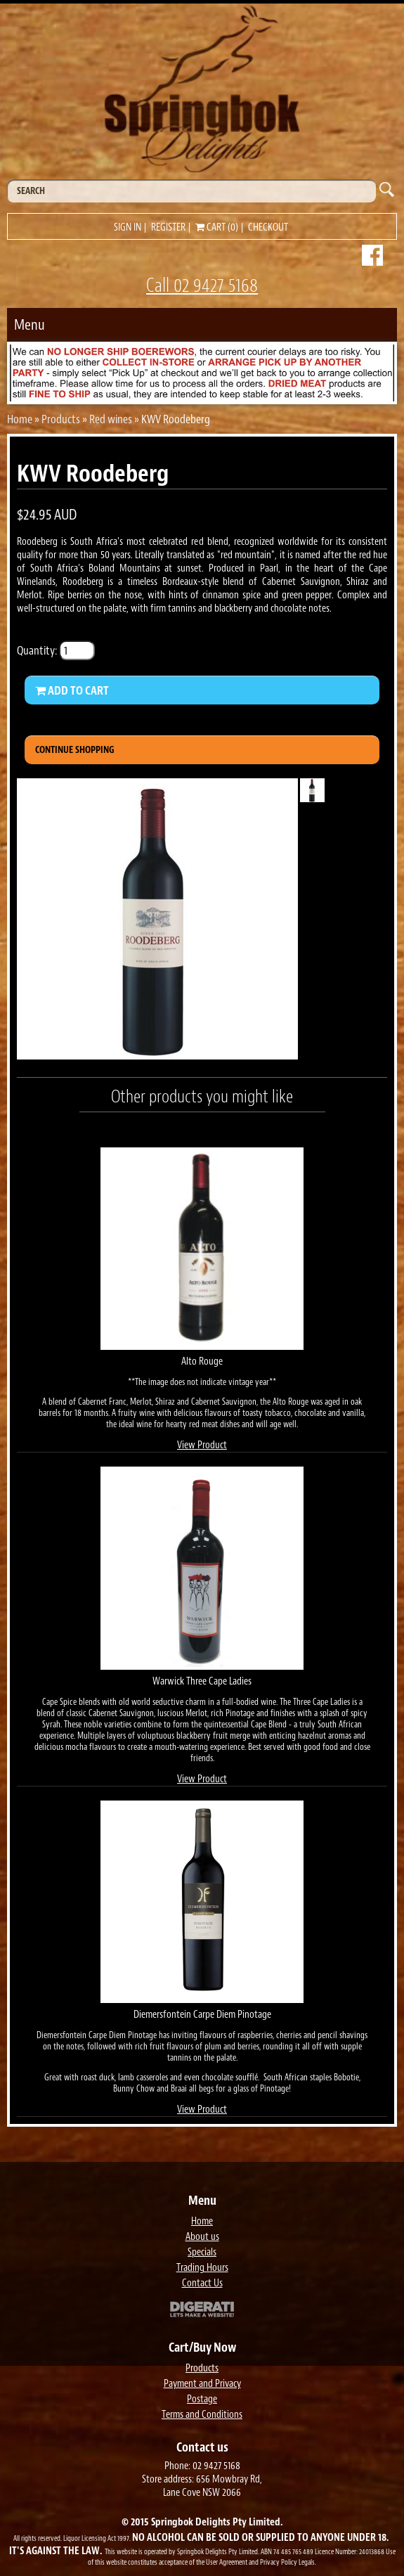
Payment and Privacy (202, 2383)
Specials (202, 2252)
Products (60, 419)
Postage (202, 2399)
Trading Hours (202, 2267)
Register (168, 227)
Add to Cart (72, 690)
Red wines (110, 419)
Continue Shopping (75, 750)
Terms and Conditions (202, 2414)
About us (202, 2236)
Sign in (127, 227)
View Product (202, 1445)
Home (19, 419)
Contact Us (202, 2283)
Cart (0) (216, 227)
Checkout (268, 227)
